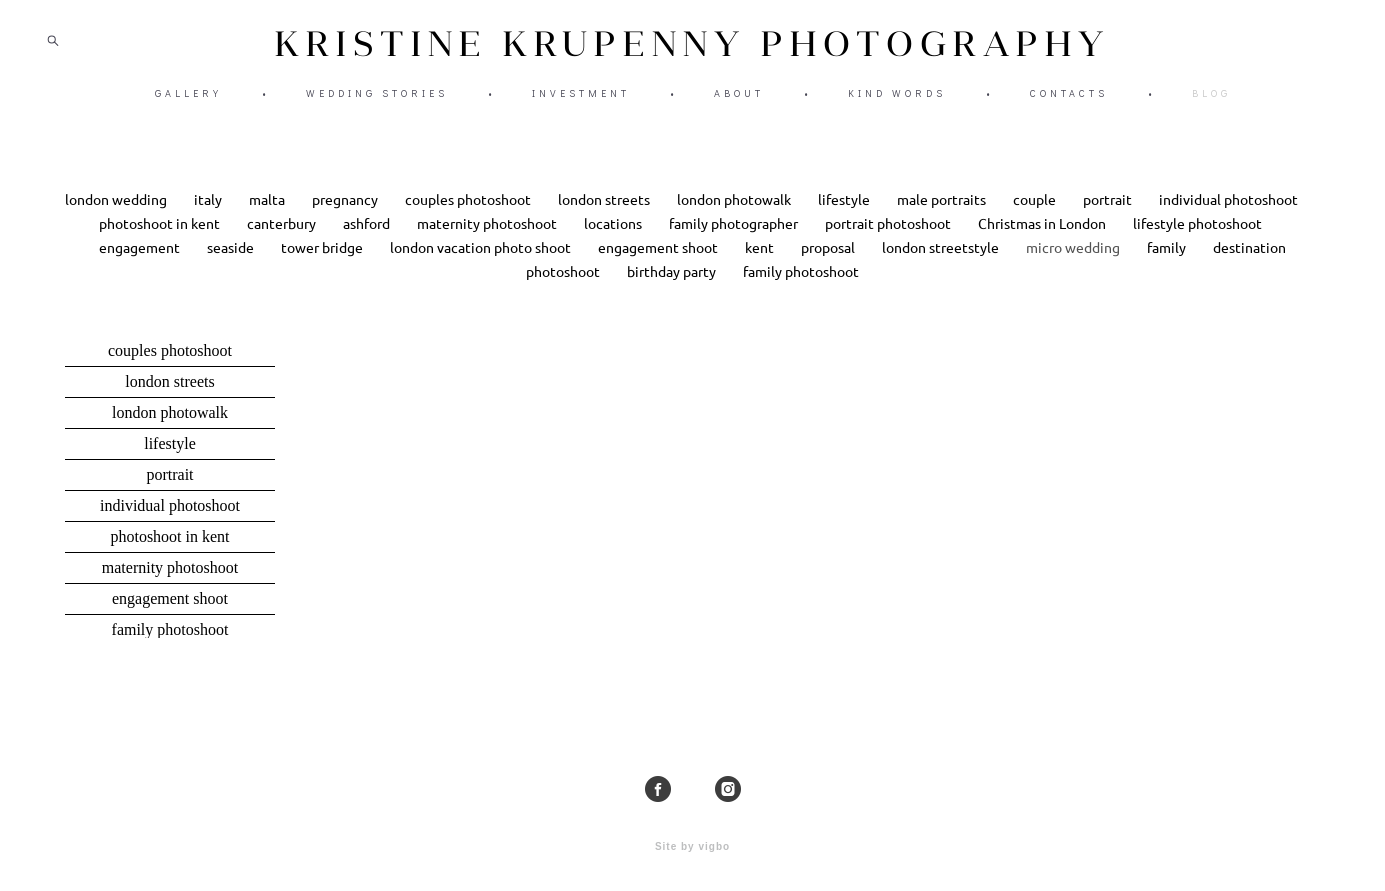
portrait (1109, 215)
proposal (829, 263)
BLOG (1211, 100)
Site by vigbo (692, 845)
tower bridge (323, 263)
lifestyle (845, 215)
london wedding (117, 215)
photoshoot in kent (161, 239)
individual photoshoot (1228, 215)
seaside (232, 263)
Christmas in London (1043, 239)
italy (209, 215)
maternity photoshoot (488, 239)
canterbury (283, 239)
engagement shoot (659, 263)
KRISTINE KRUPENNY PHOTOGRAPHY (692, 50)
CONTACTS (1069, 100)
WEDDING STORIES (377, 100)
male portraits (943, 215)
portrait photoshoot (889, 239)
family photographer (735, 239)
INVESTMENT (581, 100)
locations (614, 239)
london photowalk (735, 215)
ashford (368, 239)
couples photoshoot (469, 215)
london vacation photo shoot (482, 263)
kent (761, 263)
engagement (141, 263)
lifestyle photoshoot (1197, 239)
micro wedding (1074, 263)
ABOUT (739, 100)
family (1168, 263)
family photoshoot (801, 287)
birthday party (673, 287)
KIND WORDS (897, 100)
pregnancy (346, 215)
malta (268, 215)
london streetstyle (942, 263)
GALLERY (188, 100)
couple (1036, 215)
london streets (605, 215)
